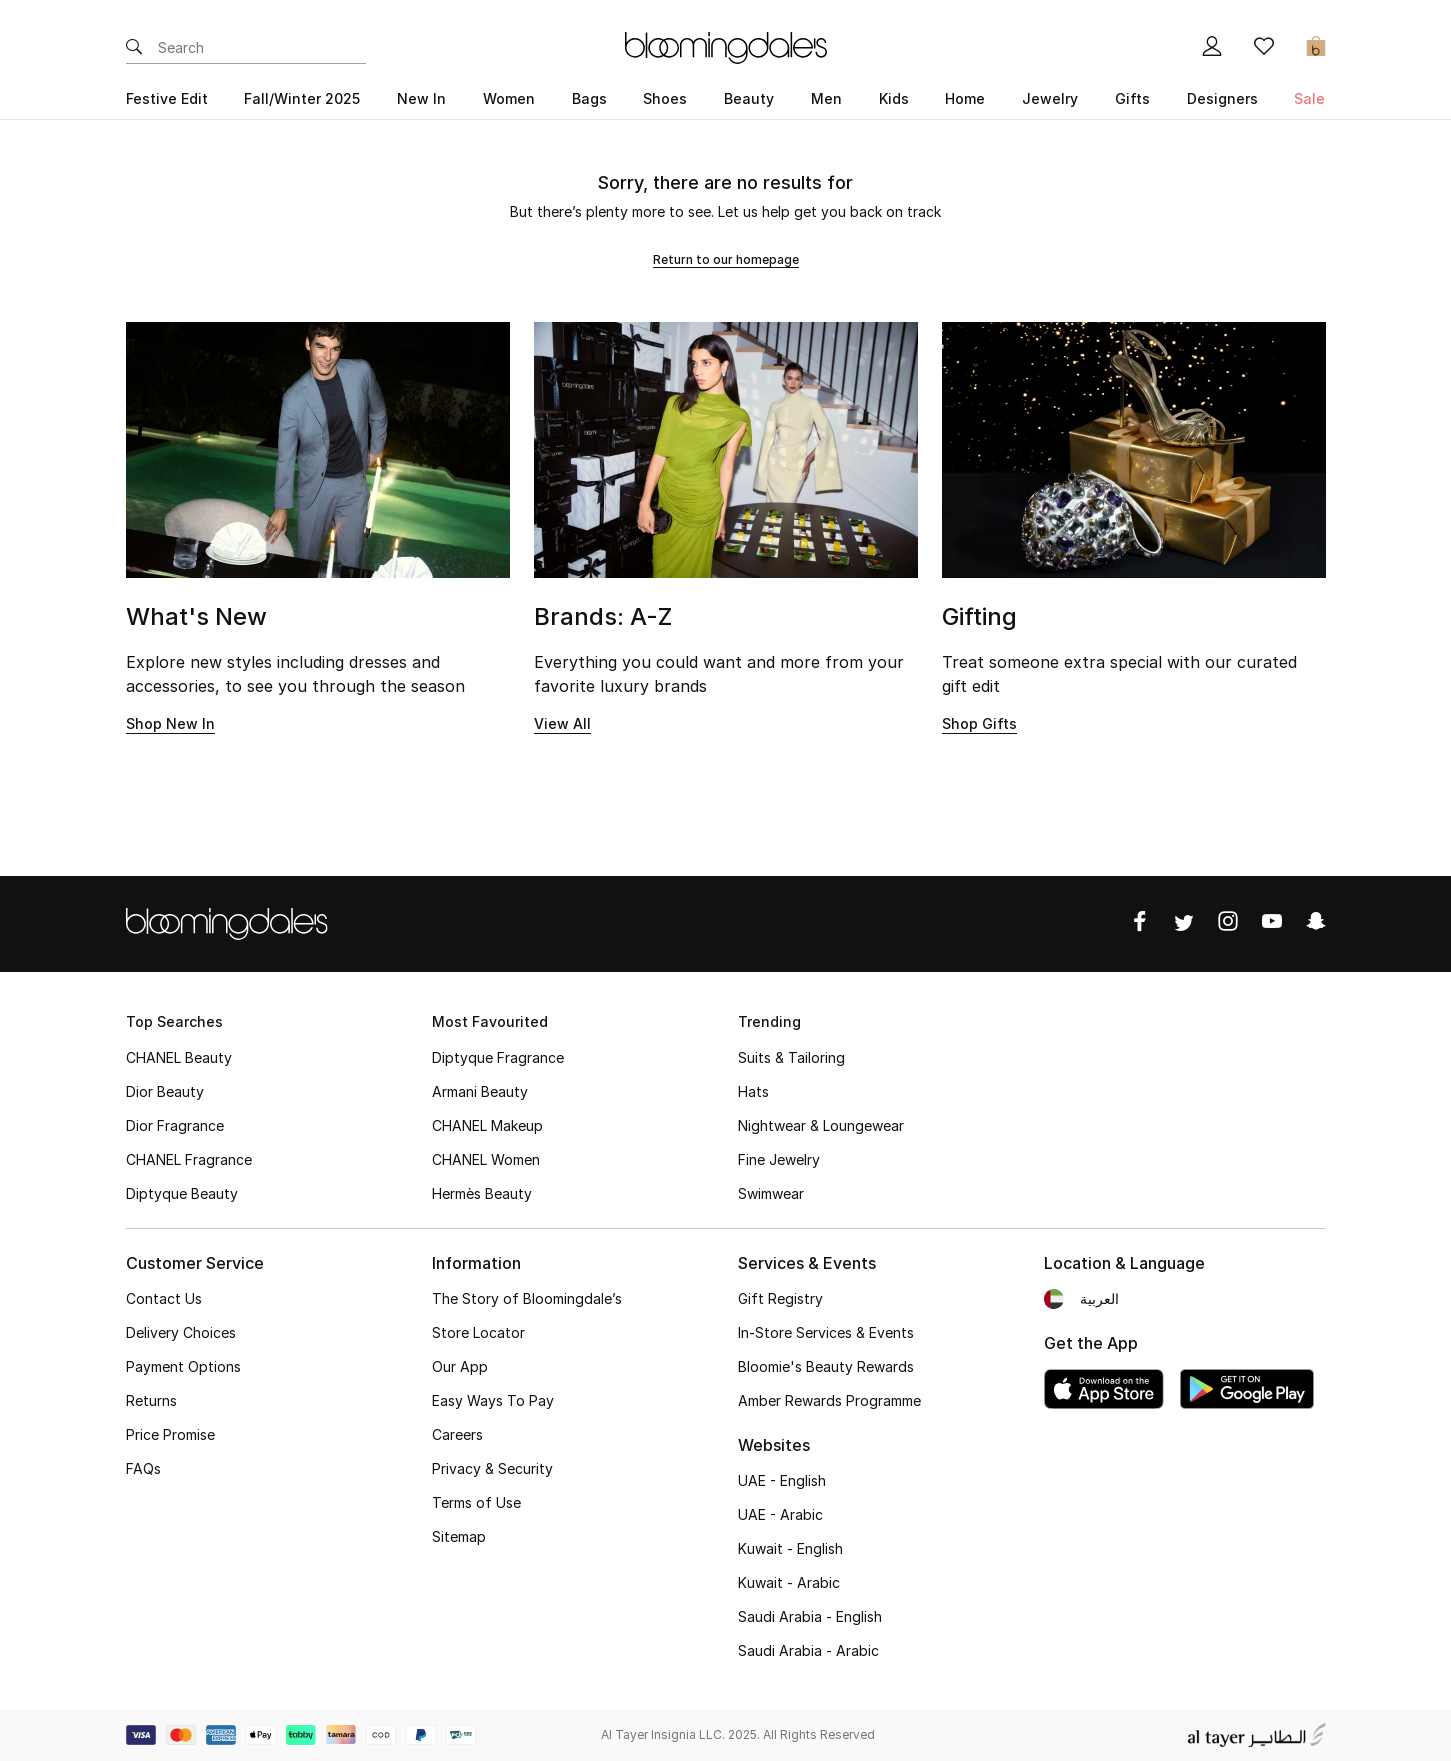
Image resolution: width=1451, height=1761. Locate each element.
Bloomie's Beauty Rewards (826, 1366)
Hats (753, 1091)
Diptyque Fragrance (498, 1057)
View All (562, 723)
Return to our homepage (726, 259)
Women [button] (509, 98)
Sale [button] (1309, 98)
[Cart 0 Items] (1316, 48)
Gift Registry (780, 1298)
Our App (460, 1366)
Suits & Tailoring (791, 1057)
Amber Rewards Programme (829, 1400)
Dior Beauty (165, 1091)
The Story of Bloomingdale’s (527, 1298)
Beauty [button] (749, 98)
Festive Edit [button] (167, 98)
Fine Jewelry (779, 1159)
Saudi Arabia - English (810, 1616)
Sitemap (459, 1536)
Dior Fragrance (175, 1125)
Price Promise (170, 1434)
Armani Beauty (480, 1091)
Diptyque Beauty (182, 1193)
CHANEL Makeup (487, 1125)
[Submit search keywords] (134, 48)
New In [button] (421, 98)
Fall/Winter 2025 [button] (302, 98)
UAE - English (782, 1480)
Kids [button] (894, 98)
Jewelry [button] (1050, 98)
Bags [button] (589, 98)
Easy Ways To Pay (493, 1400)
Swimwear (771, 1193)
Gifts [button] (1132, 98)
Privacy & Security (492, 1468)
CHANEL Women (486, 1159)
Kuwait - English (790, 1548)
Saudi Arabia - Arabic (808, 1650)
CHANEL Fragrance (189, 1159)
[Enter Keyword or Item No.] (262, 48)
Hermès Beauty (482, 1193)
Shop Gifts (979, 723)
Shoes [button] (665, 98)
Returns (151, 1400)
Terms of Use (476, 1502)
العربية (1099, 1298)
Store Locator (478, 1332)
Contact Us (164, 1298)
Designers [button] (1222, 98)
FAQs (143, 1468)
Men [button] (826, 98)
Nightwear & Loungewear (821, 1125)
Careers (457, 1434)
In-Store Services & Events (826, 1332)
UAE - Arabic (780, 1514)
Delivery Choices (181, 1332)
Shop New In (170, 723)
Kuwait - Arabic (789, 1582)
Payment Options (183, 1366)
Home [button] (965, 98)
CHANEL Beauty (179, 1057)
